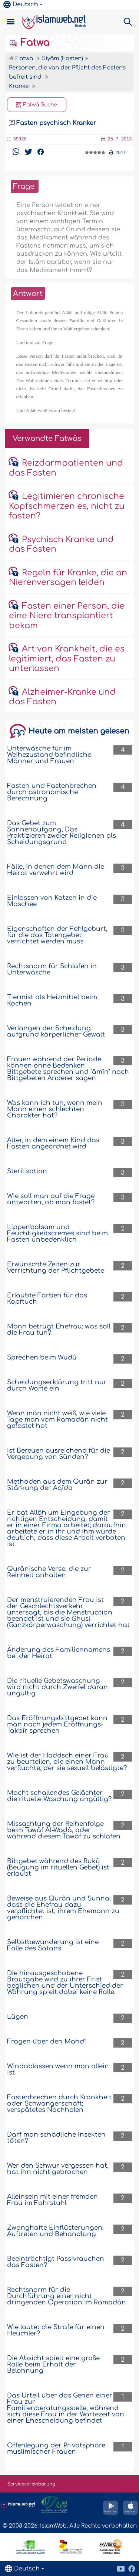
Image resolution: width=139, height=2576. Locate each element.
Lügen (17, 2016)
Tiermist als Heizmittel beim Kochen (52, 1000)
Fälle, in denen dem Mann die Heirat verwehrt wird (55, 870)
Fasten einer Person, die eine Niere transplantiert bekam (67, 616)
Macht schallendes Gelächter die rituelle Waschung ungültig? (59, 1796)
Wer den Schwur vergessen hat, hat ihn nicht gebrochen (58, 2168)
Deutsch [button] (20, 4)
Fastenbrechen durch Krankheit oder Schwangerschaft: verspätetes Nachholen (59, 2103)
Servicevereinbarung (31, 2484)
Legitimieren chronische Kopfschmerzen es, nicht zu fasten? (67, 506)
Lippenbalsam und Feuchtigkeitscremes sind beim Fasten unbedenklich (57, 1233)
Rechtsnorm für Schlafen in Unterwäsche (52, 969)
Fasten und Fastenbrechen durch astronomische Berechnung (51, 792)
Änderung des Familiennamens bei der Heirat (58, 1653)
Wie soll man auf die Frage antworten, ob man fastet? (51, 1199)
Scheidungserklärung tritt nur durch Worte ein (57, 1385)
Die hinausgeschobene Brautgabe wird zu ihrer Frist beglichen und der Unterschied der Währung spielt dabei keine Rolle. (65, 1982)
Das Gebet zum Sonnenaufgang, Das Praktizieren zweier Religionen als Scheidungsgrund (61, 832)
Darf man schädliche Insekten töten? (56, 2137)
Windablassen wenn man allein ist (58, 2069)
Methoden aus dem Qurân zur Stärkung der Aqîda (57, 1484)
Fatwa (29, 43)
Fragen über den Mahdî (46, 2041)
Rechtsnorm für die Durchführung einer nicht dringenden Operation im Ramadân (66, 2296)
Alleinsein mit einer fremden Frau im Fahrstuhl (52, 2199)
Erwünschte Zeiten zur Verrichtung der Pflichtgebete (55, 1267)
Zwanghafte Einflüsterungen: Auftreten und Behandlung (55, 2231)
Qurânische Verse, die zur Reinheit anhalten (49, 1572)
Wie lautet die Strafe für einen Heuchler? (56, 2330)
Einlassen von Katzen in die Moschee (52, 901)
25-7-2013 (120, 139)
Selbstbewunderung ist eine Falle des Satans (53, 1945)
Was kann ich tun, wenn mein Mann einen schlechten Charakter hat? (54, 1109)
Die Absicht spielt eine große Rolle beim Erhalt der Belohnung (53, 2364)
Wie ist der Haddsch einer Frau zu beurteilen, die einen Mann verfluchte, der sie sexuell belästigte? (67, 1762)
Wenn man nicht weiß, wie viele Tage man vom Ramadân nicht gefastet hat (57, 1419)
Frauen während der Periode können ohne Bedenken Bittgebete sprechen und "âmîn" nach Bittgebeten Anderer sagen (68, 1069)
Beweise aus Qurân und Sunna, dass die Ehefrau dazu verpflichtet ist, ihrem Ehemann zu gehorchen (63, 1908)
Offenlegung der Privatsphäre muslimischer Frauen (56, 2448)
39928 (20, 139)
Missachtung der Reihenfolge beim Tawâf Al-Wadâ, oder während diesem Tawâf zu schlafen (63, 1830)
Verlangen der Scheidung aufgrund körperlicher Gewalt (56, 1031)
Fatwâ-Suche (36, 105)
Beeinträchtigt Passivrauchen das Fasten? (55, 2262)
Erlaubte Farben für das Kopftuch (47, 1298)
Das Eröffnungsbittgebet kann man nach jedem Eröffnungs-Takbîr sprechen (57, 1724)
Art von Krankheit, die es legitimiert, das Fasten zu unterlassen (67, 658)
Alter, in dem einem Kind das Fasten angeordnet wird (53, 1143)
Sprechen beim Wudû (42, 1357)
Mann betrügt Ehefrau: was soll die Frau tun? (59, 1329)
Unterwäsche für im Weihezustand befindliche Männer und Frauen (49, 755)
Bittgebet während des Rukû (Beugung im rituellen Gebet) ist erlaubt (58, 1867)
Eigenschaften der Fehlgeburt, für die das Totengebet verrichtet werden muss (57, 935)
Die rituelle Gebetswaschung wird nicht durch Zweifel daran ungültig (57, 1687)
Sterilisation (27, 1171)
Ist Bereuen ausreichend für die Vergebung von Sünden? (58, 1453)
